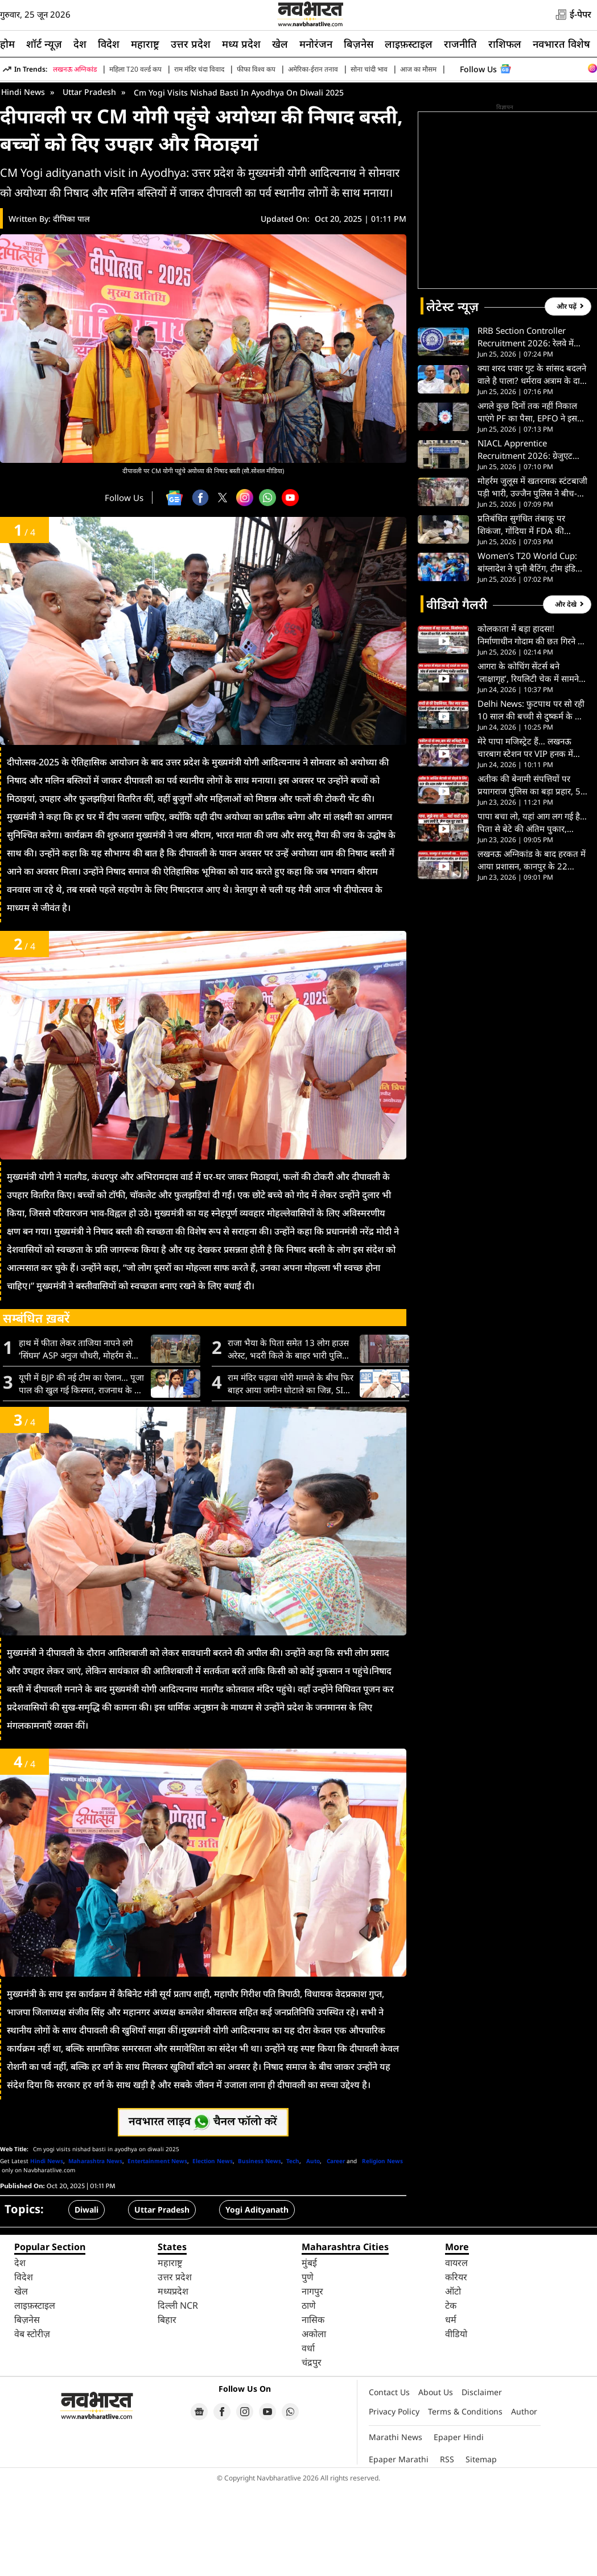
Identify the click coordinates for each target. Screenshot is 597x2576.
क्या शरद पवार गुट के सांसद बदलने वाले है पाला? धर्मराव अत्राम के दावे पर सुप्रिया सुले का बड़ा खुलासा (531, 464)
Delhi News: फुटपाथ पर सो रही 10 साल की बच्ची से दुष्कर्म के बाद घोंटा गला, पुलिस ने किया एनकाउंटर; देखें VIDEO (532, 800)
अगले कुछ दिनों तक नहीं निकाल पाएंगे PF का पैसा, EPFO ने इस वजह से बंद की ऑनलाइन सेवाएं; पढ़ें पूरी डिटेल (527, 502)
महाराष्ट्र (145, 44)
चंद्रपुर (312, 2452)
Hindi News (23, 181)
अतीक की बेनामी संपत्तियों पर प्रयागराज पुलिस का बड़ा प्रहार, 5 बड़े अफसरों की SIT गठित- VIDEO (528, 875)
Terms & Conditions (465, 2501)
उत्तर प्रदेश (191, 44)
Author (524, 2501)
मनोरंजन (315, 44)
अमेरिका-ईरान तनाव (313, 69)
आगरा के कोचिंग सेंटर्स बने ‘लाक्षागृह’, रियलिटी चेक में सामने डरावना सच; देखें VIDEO (528, 762)
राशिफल (504, 44)
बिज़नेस (358, 44)
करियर (456, 2366)
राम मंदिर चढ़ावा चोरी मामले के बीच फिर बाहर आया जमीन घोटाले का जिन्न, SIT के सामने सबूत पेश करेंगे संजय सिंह (290, 1473)
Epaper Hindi (459, 2526)
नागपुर (312, 2381)
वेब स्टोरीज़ (32, 2423)
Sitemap (481, 2549)
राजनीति (460, 44)
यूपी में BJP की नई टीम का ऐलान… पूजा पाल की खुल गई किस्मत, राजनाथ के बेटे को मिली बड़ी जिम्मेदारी (81, 1473)
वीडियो (456, 2423)
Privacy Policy (394, 2501)
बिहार (167, 2409)
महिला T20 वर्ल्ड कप (135, 69)
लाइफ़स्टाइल (409, 44)
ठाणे (309, 2395)
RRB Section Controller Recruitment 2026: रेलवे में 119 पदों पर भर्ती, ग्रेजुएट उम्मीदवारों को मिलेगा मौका (525, 427)
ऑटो (453, 2381)
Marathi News (395, 2526)
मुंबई (309, 2352)
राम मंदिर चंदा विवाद (199, 69)
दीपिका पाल (71, 308)
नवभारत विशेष (561, 44)
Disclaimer (482, 2481)
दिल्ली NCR (178, 2395)
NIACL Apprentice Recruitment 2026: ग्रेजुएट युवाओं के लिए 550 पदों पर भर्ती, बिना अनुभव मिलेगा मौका (530, 539)
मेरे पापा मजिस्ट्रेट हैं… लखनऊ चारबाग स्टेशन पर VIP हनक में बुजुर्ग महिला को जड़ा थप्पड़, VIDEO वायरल (525, 837)
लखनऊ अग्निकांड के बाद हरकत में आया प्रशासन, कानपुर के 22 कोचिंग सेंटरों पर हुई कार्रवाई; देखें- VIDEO (531, 950)
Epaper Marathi (399, 2549)
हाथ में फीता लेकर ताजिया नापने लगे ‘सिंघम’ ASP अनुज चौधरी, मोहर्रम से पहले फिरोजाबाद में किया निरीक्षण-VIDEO (76, 1439)
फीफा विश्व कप (256, 69)
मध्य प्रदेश (241, 44)
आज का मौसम (418, 69)
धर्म (450, 2409)
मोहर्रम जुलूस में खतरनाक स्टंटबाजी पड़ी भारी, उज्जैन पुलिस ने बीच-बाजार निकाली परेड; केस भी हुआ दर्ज (532, 577)
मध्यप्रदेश (173, 2381)
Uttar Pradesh (89, 181)
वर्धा (308, 2438)
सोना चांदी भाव (369, 69)
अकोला (314, 2423)
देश (80, 44)
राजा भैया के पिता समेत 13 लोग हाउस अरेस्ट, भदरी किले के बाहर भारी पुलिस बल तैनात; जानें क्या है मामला (288, 1439)
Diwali (86, 2299)
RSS (447, 2549)
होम (7, 44)
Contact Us (389, 2481)
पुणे (308, 2366)
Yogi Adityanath (257, 2299)
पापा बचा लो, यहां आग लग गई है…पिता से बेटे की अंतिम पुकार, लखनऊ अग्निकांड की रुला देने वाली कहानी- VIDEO (532, 912)
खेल (280, 44)
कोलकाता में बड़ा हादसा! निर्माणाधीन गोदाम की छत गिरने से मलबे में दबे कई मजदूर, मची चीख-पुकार (531, 725)
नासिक (313, 2409)
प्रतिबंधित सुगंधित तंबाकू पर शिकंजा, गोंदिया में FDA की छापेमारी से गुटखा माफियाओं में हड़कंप (526, 614)
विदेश (109, 44)
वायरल (456, 2352)
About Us (435, 2481)
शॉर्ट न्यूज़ (44, 44)
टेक (450, 2395)
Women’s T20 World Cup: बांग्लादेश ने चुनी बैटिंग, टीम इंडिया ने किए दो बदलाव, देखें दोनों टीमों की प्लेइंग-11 (530, 652)
